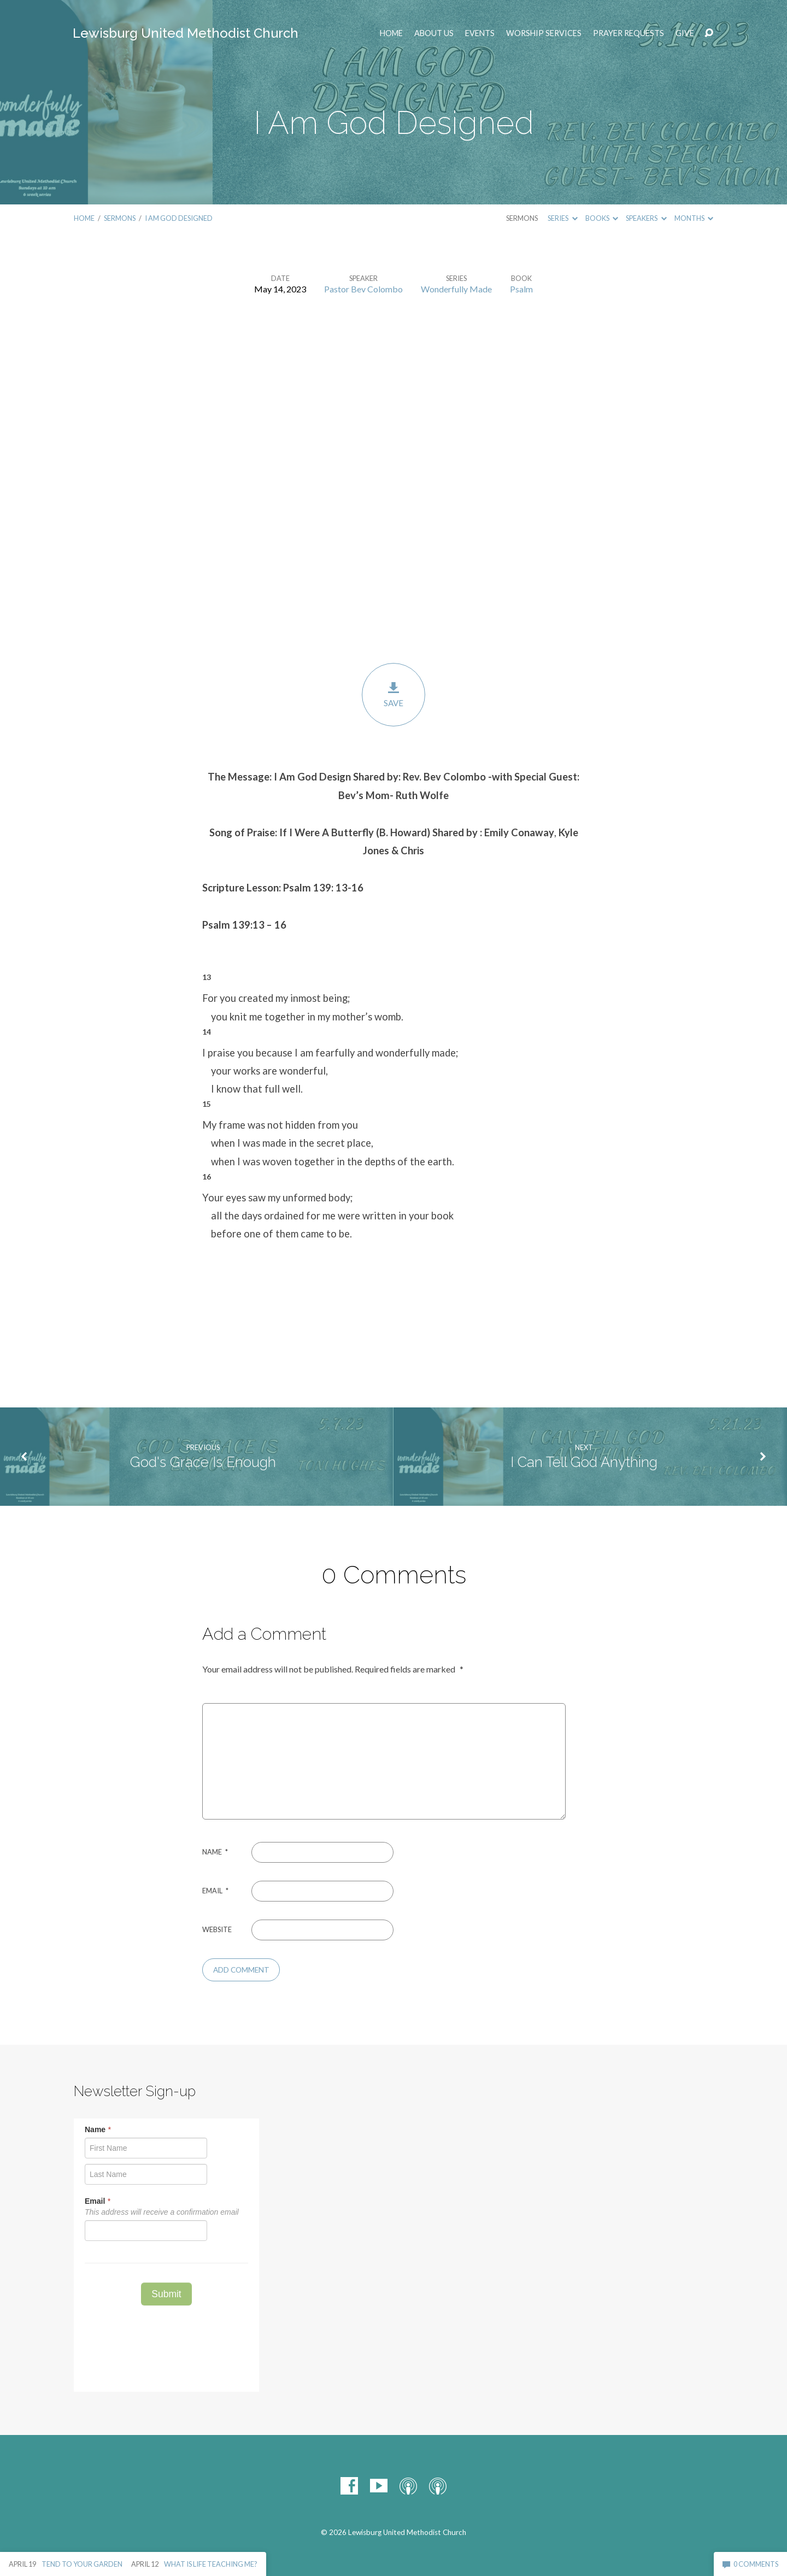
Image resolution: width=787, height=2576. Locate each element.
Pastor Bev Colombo (363, 289)
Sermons (120, 218)
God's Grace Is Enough (203, 1462)
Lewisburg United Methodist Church (185, 33)
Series (562, 218)
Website (217, 1929)
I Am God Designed (179, 218)
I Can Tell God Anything (583, 1462)
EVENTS (480, 33)
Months (693, 218)
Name (215, 1851)
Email (215, 1890)
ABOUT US (434, 33)
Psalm (521, 289)
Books (601, 218)
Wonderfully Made (456, 289)
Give (685, 33)
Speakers (646, 218)
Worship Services (544, 33)
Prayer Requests (628, 33)
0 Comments (750, 2564)
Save (393, 694)
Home (391, 33)
